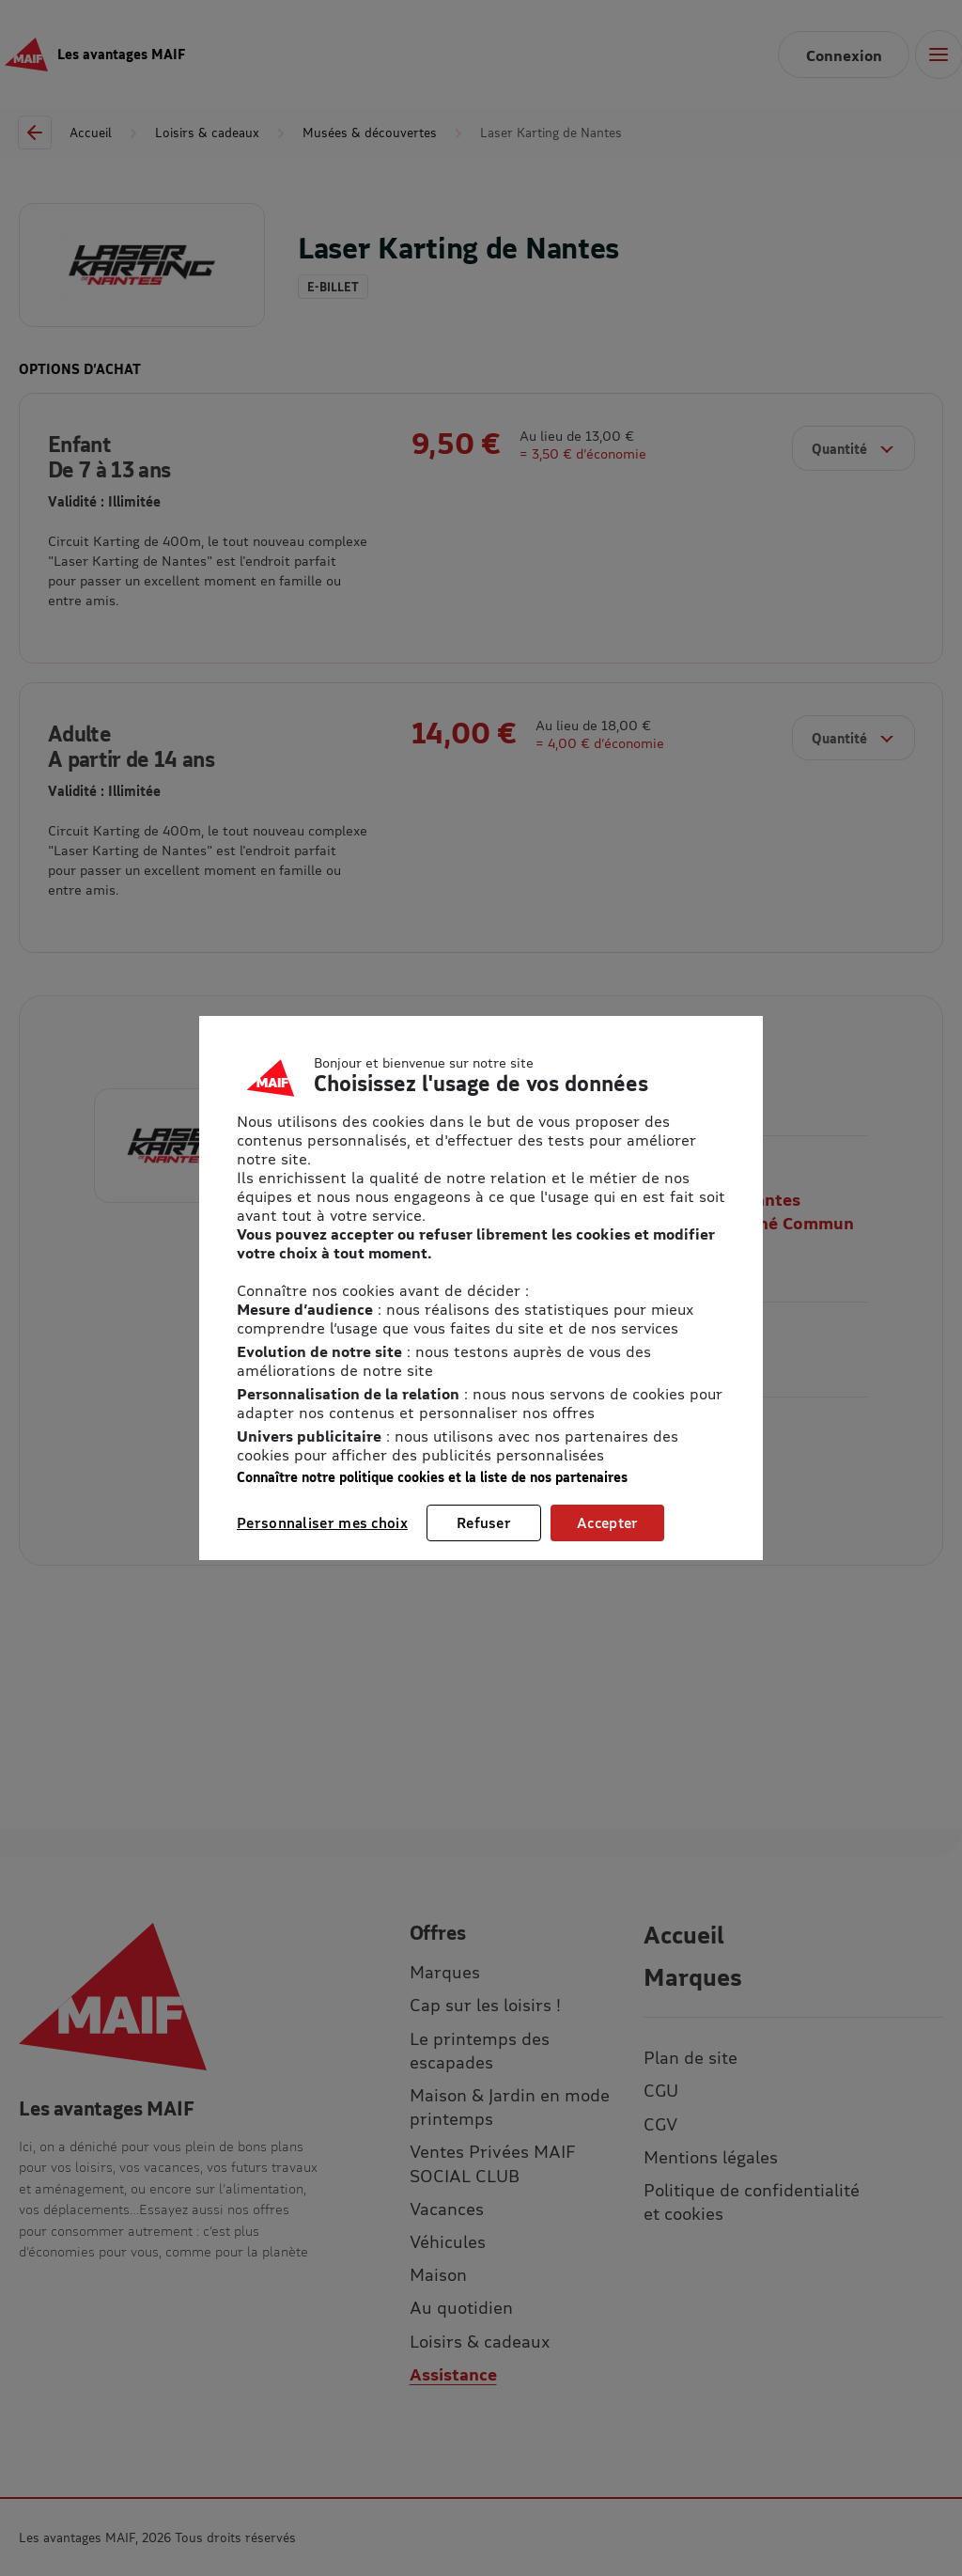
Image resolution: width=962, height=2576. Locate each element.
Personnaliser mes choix (322, 1522)
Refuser (484, 1522)
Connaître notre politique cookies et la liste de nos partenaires (432, 1477)
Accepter (607, 1522)
